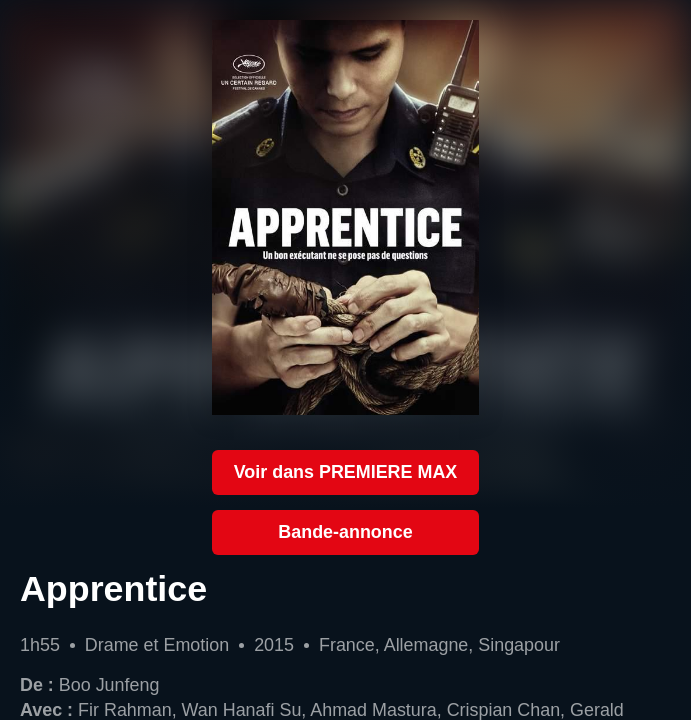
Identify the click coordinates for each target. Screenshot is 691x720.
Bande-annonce (345, 532)
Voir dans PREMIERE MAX (346, 472)
